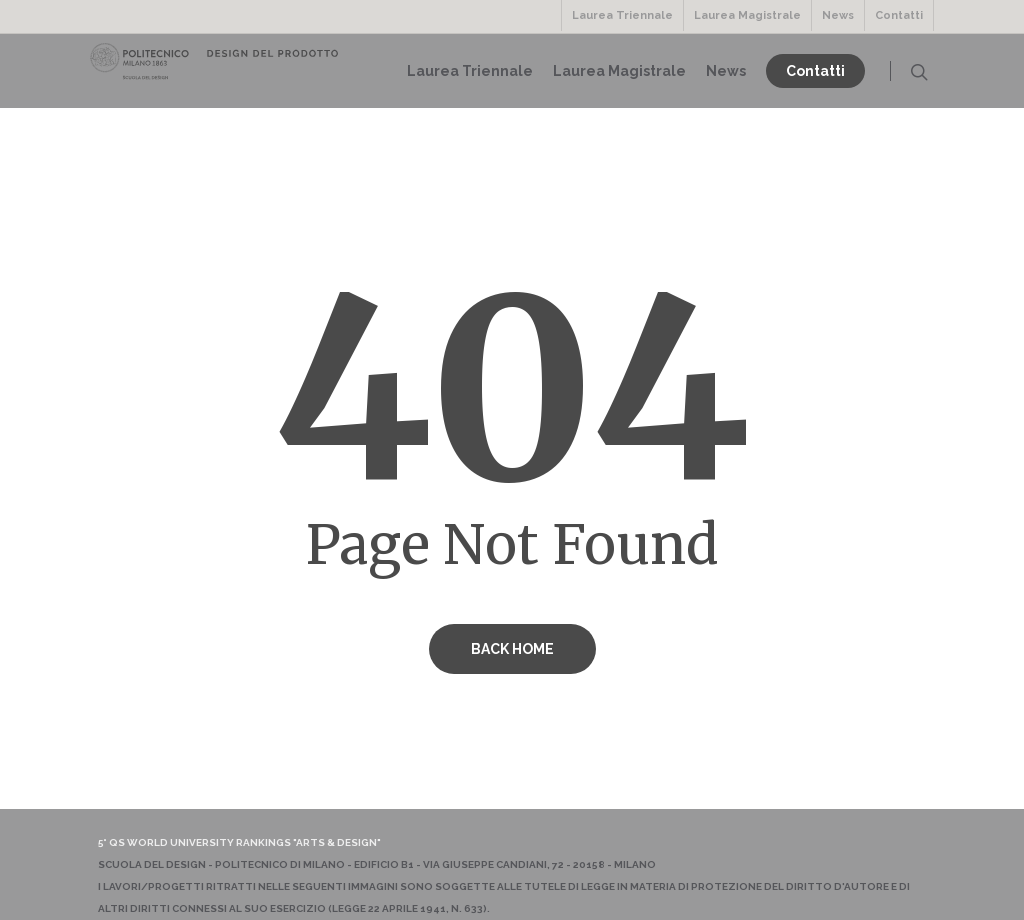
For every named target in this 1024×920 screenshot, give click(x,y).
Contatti (899, 15)
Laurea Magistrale (747, 15)
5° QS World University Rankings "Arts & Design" (239, 842)
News (838, 15)
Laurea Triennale (622, 15)
